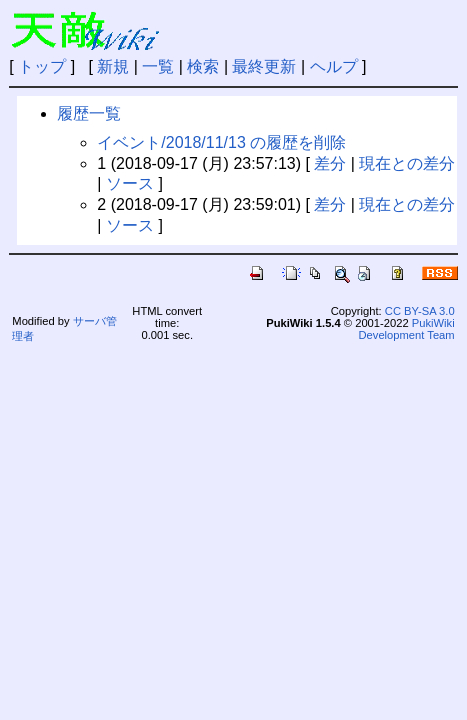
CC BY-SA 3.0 (420, 311)
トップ (42, 66)
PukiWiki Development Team (406, 329)
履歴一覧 (89, 113)
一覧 (158, 66)
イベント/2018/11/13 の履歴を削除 (221, 142)
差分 (330, 163)
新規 (113, 66)
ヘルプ (334, 66)
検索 (203, 66)
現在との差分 (407, 163)
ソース (130, 183)
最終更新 (264, 66)
